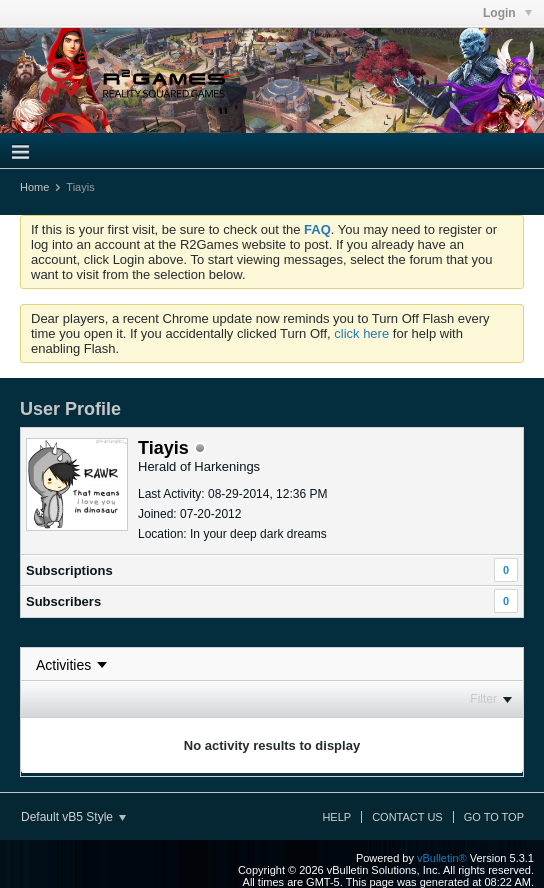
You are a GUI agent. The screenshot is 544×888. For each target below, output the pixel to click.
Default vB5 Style (73, 817)
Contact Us (407, 817)
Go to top (494, 817)
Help (336, 817)
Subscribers (63, 601)
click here (361, 333)
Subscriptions (69, 570)
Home (34, 187)
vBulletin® (442, 858)
